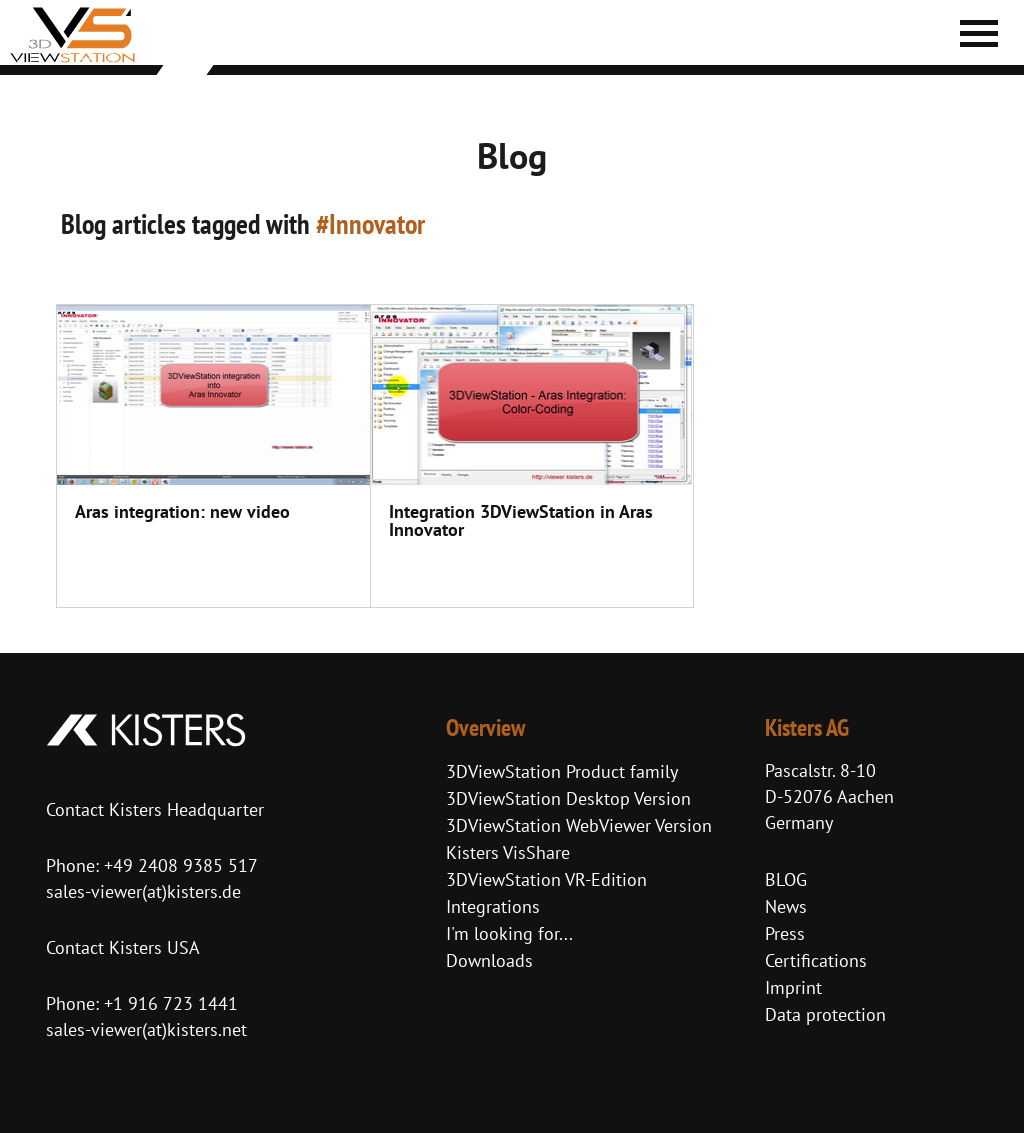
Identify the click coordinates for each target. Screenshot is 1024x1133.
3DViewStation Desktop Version (568, 798)
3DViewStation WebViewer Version (579, 825)
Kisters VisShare (508, 852)
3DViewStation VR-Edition (546, 879)
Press (785, 933)
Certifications (816, 960)
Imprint (793, 987)
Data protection (825, 1014)
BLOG (786, 879)
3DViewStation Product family (562, 771)
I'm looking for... (509, 933)
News (786, 906)
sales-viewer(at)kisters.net (146, 1029)
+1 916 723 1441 (171, 1003)
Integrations (493, 906)
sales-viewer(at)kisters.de (143, 891)
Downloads (489, 960)
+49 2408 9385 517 (178, 865)
